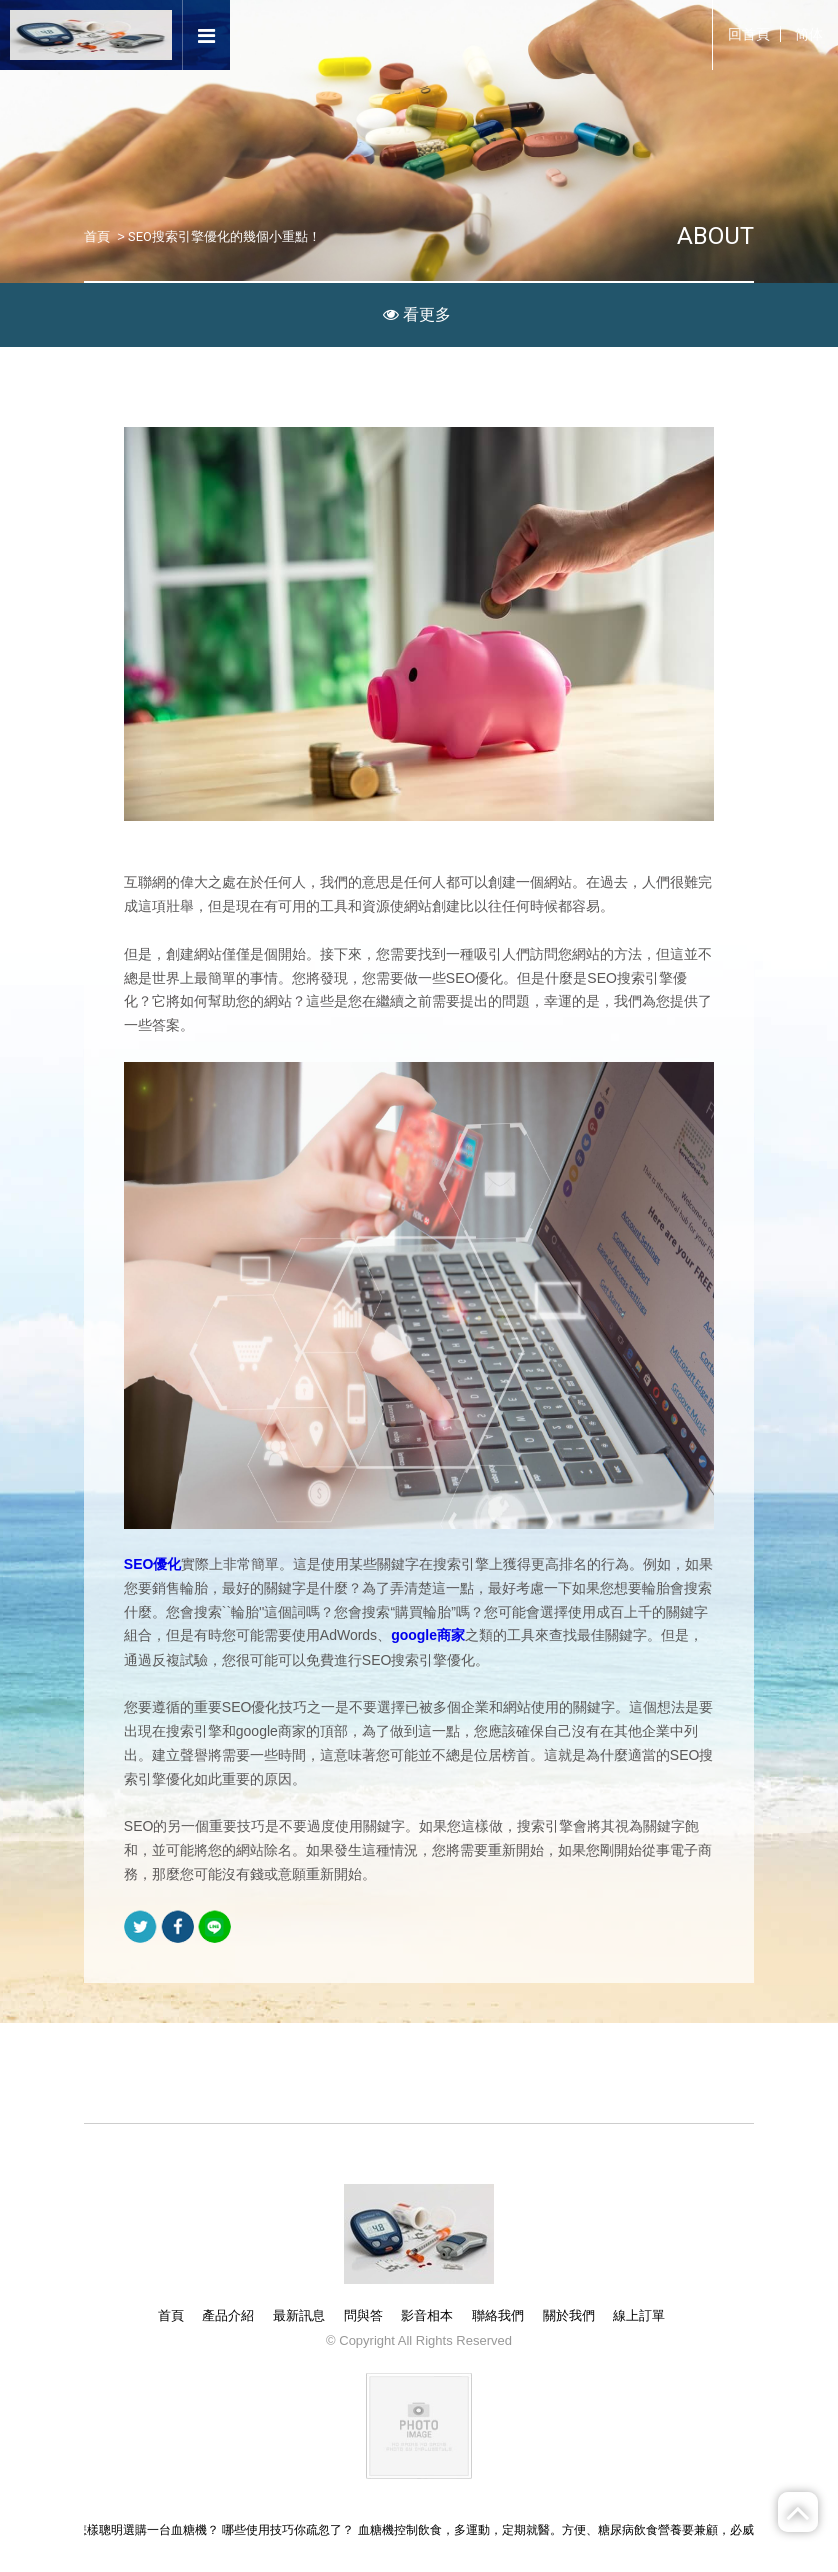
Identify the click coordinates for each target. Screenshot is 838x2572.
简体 (809, 34)
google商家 (428, 1636)
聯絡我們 (498, 2315)
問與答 (363, 2315)
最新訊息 (299, 2315)
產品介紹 (228, 2315)
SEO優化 (153, 1564)
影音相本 (427, 2315)
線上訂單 (639, 2315)
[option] (419, 170)
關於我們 (569, 2315)
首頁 (97, 236)
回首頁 (749, 34)
